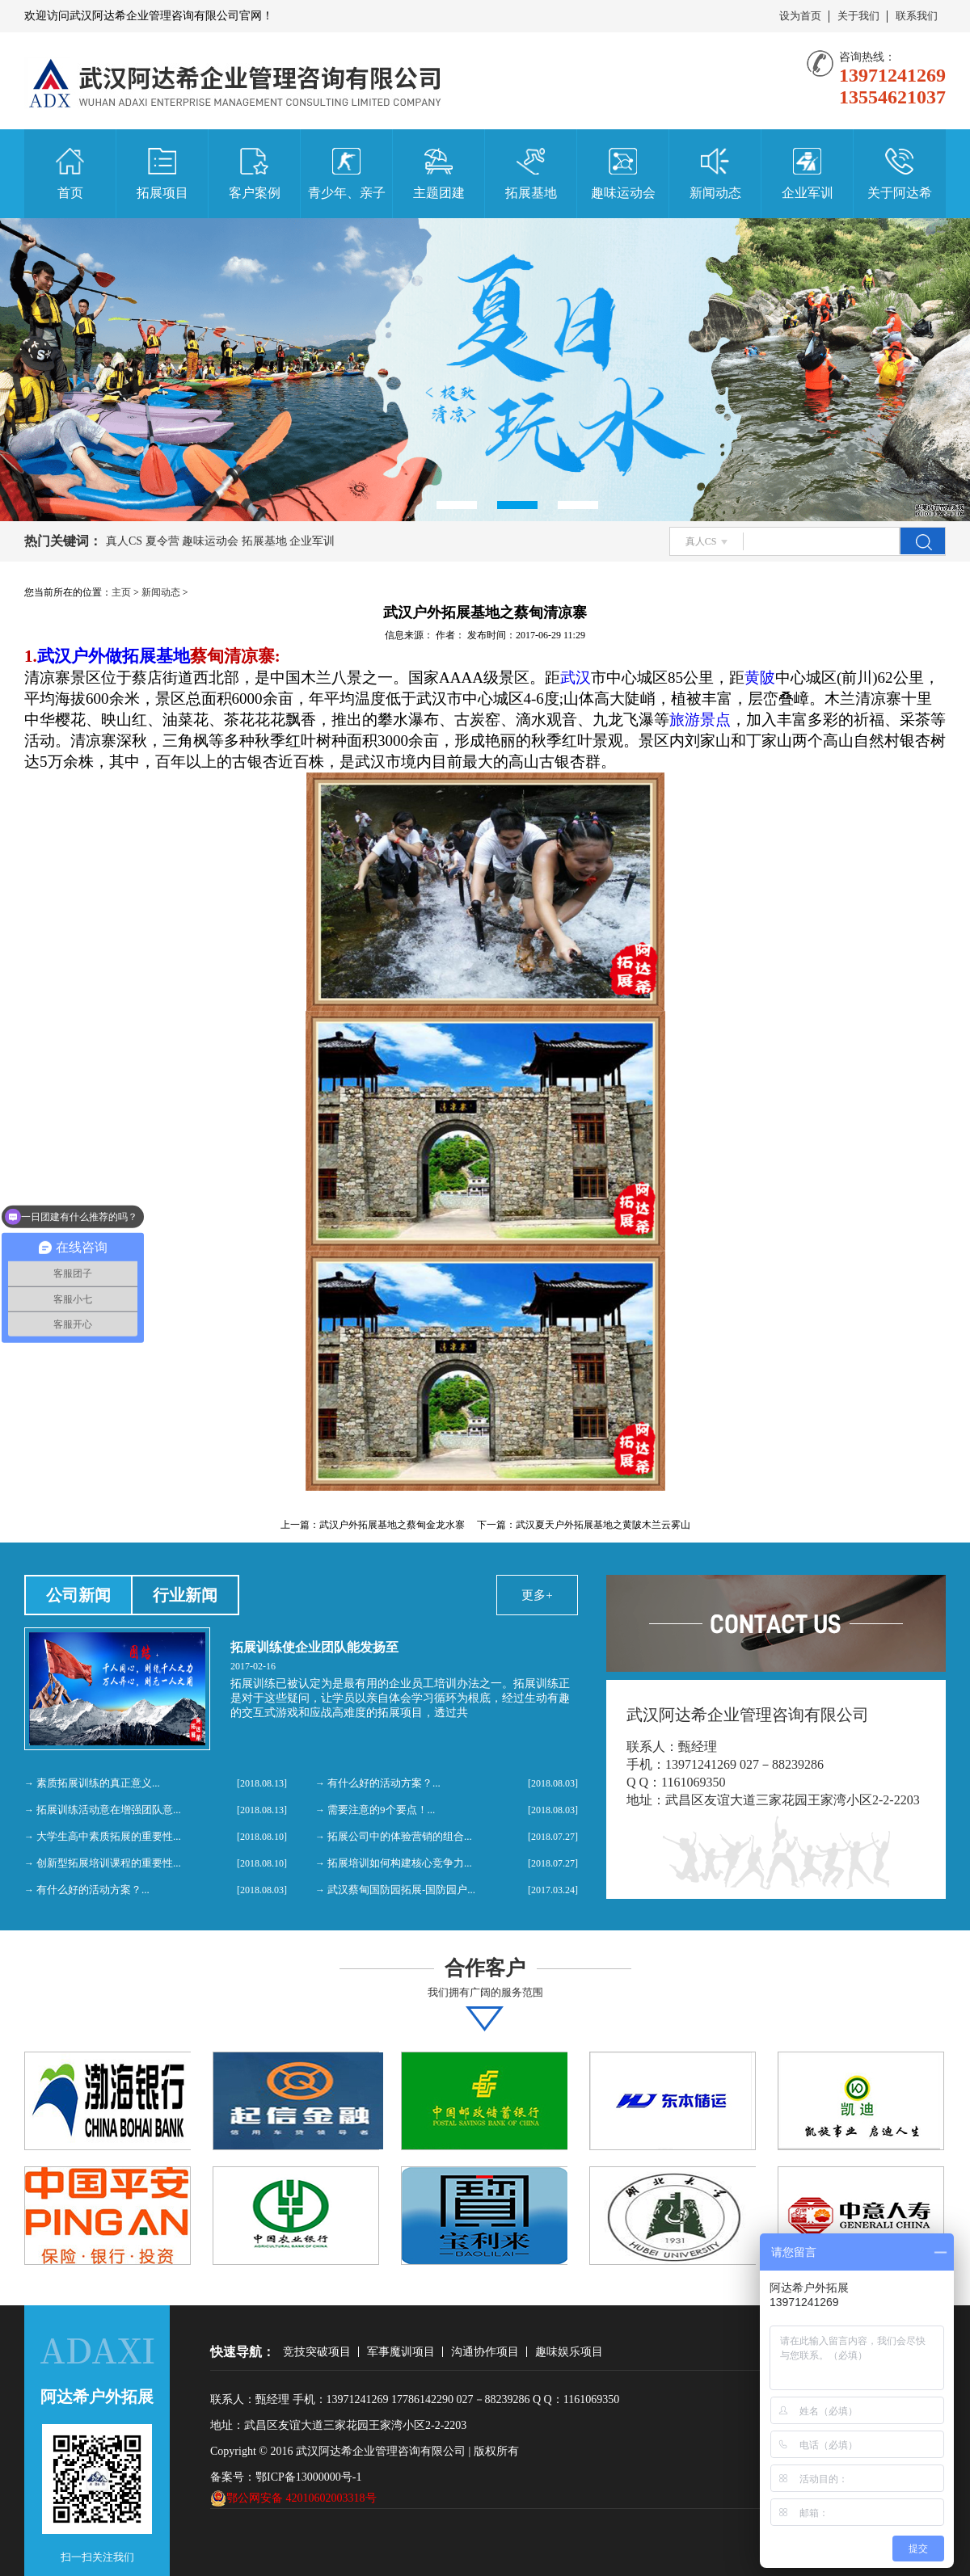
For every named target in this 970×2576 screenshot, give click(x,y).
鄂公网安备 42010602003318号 (293, 2498)
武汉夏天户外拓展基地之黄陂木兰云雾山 (603, 1524)
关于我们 (858, 16)
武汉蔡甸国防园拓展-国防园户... (401, 1890)
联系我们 (917, 16)
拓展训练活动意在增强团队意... (108, 1810)
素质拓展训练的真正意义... (98, 1783)
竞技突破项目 (317, 2352)
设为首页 (800, 16)
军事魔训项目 (401, 2352)
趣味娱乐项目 (569, 2352)
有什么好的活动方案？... (93, 1890)
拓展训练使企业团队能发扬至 (314, 1647)
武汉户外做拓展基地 (113, 656)
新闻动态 (160, 592)
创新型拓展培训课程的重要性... (108, 1863)
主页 (121, 592)
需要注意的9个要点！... (381, 1810)
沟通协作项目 (485, 2352)
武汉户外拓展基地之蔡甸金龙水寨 (392, 1524)
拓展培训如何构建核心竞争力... (399, 1863)
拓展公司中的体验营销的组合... (399, 1836)
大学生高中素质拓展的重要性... (108, 1836)
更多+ (536, 1595)
